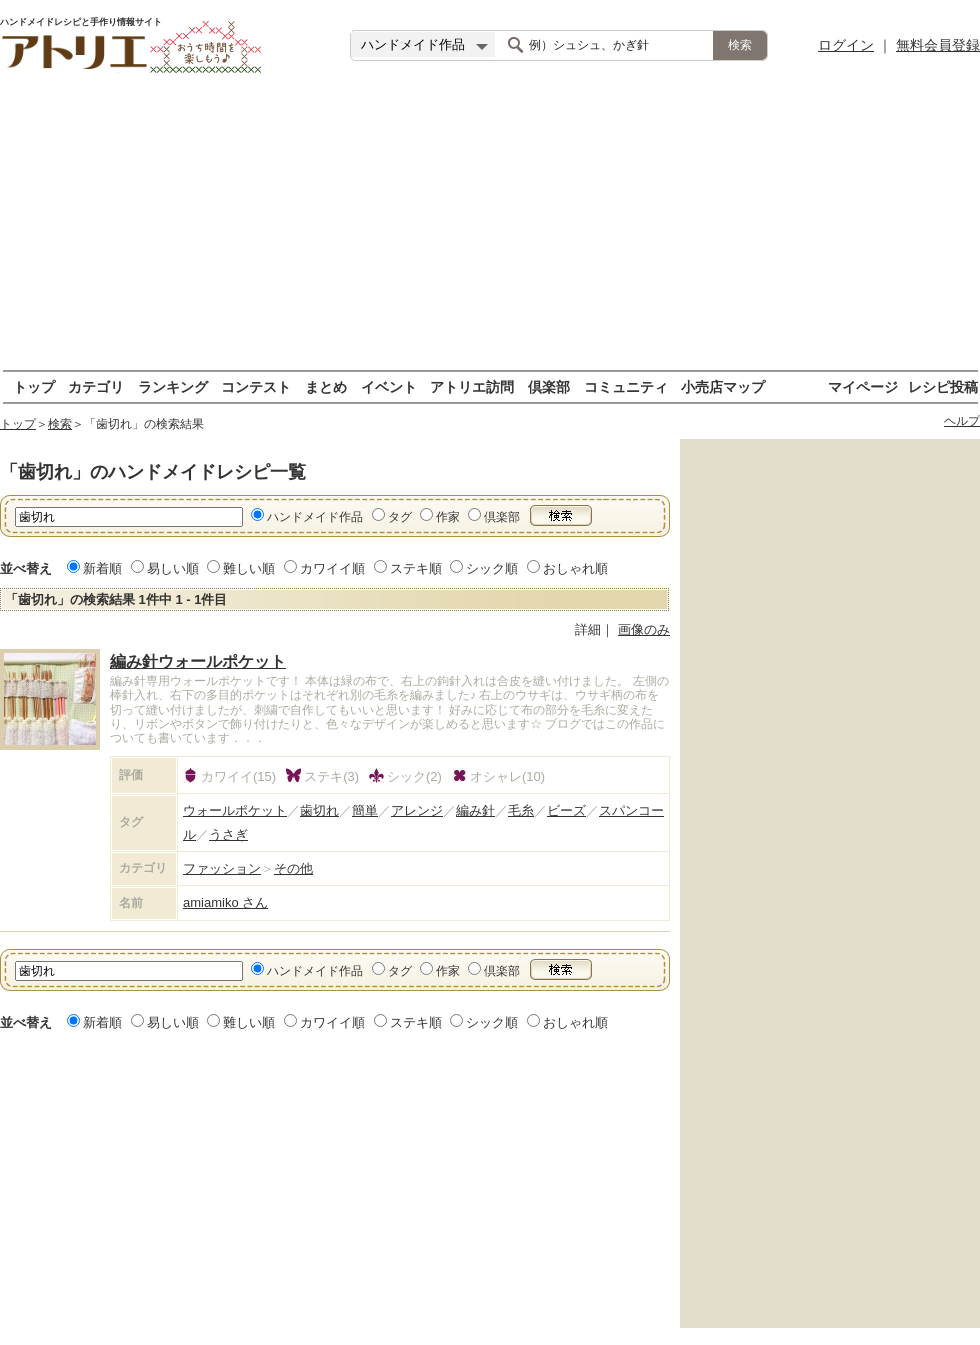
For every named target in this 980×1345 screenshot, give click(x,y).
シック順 (492, 568)
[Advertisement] (490, 230)
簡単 (365, 810)
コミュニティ (626, 386)
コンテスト (256, 386)
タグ (400, 517)
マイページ (863, 386)
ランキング (173, 386)
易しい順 (173, 568)
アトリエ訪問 (472, 386)
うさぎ (228, 834)
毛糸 (521, 810)
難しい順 (249, 568)
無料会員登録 (938, 45)
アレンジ (417, 810)
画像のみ (644, 629)
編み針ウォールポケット (198, 661)
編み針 (475, 810)
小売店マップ (723, 386)
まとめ (326, 386)
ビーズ (566, 810)
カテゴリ (96, 386)
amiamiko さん (225, 902)
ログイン (846, 45)
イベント (389, 386)
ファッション (222, 868)
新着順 (102, 568)
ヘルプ (962, 421)
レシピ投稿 (943, 386)
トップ (34, 386)
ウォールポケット (235, 810)
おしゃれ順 (575, 568)
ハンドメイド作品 (315, 517)
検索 (60, 424)
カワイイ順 (332, 568)
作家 (448, 517)
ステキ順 (416, 568)
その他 (293, 868)
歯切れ (319, 810)
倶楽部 (549, 386)
